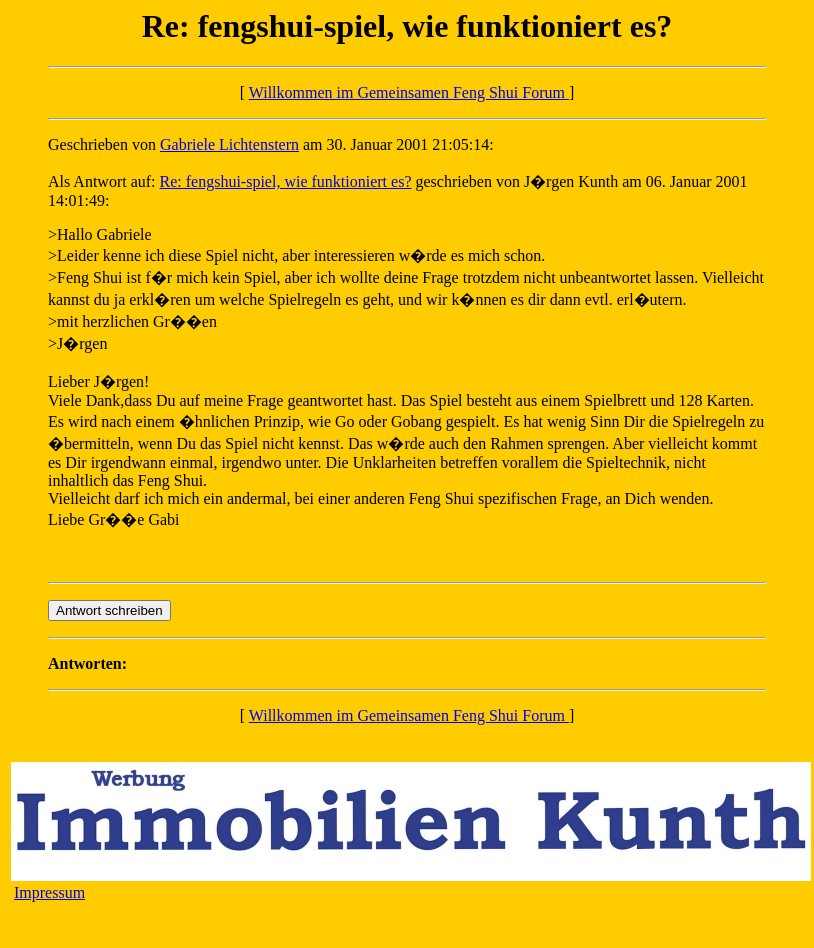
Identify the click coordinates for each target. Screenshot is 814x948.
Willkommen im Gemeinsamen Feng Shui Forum (409, 92)
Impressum (49, 892)
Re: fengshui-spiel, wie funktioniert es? (286, 181)
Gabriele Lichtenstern (229, 144)
